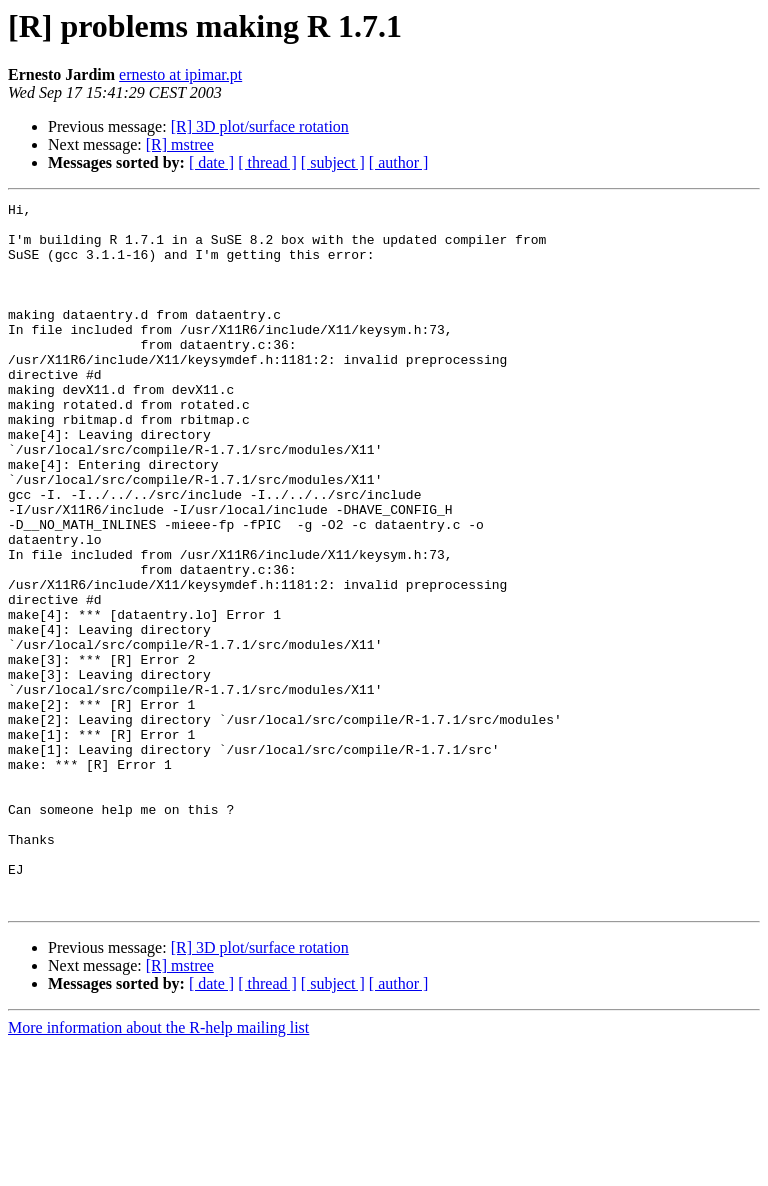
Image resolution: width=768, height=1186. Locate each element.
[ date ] (211, 162)
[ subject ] (333, 162)
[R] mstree (180, 144)
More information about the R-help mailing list (158, 1168)
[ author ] (399, 162)
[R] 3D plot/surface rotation (260, 126)
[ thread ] (267, 162)
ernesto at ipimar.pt (180, 74)
